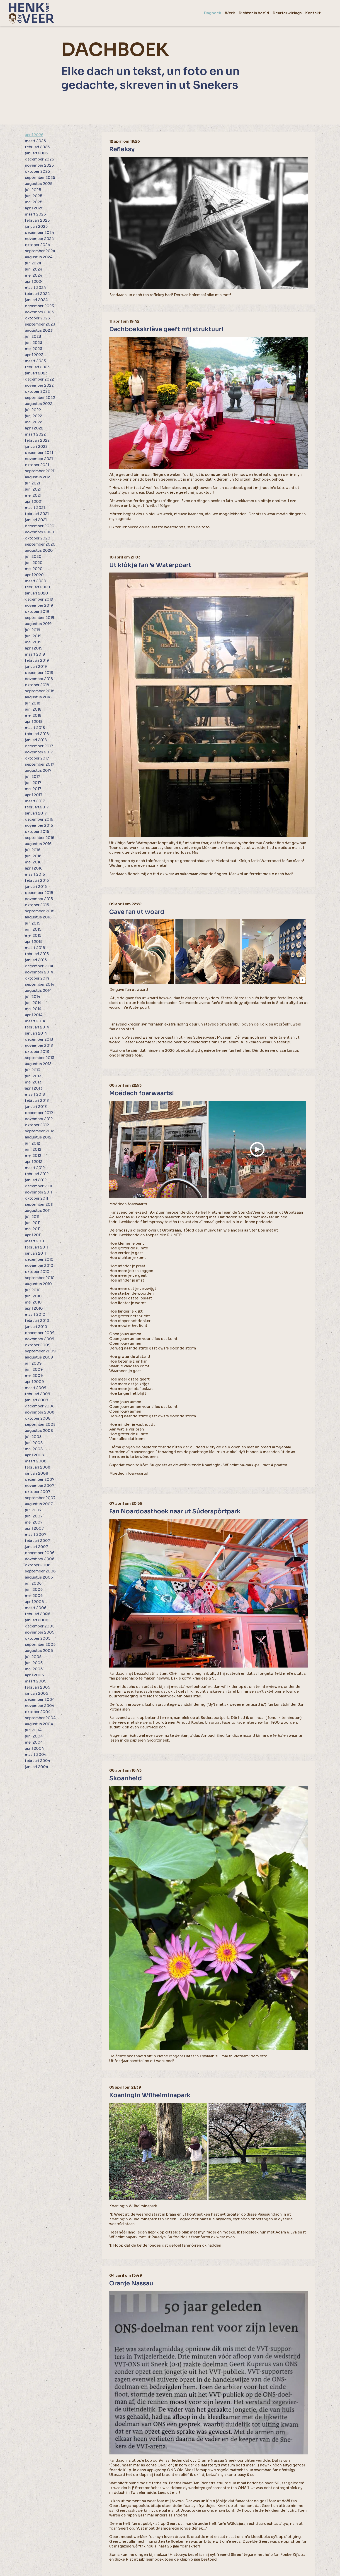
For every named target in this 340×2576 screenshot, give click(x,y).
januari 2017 (36, 813)
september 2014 (39, 984)
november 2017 (39, 752)
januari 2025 (36, 226)
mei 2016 (33, 862)
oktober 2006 (37, 1565)
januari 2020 (36, 593)
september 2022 (40, 397)
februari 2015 (37, 953)
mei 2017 (33, 788)
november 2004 (39, 1705)
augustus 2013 (38, 1064)
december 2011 (38, 1186)
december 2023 (39, 306)
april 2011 (33, 1235)
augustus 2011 (38, 1210)
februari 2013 (37, 1100)
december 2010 (39, 1259)
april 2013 (33, 1088)
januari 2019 (36, 666)
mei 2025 (33, 202)
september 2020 (40, 544)
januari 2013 (36, 1106)
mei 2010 (33, 1302)
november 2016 (39, 825)
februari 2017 (37, 807)
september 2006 (40, 1571)
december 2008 (39, 1406)
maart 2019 (35, 654)
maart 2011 (34, 1241)
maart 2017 (35, 801)
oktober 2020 (37, 538)
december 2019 (39, 599)
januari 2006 (36, 1620)
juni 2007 (34, 1516)
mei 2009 (34, 1375)
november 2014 (39, 972)
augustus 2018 (38, 697)
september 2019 (39, 617)
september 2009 (40, 1351)
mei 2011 (32, 1229)
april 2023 (34, 354)
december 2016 (39, 819)
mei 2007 (34, 1522)
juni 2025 (33, 196)
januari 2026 (36, 153)
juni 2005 (34, 1663)
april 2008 (34, 1455)
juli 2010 (33, 1290)
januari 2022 (36, 446)
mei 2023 (33, 348)
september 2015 (39, 911)
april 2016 (33, 868)
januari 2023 (36, 373)
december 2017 (39, 746)
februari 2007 (37, 1540)
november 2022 (39, 385)
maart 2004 (35, 1754)
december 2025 (39, 159)
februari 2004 (37, 1760)
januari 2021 (36, 520)
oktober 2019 (37, 611)
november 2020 (39, 532)
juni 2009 (34, 1369)
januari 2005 (36, 1693)
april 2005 (34, 1675)
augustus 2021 (38, 477)
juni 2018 (33, 709)
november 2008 (39, 1412)
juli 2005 (33, 1656)
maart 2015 (35, 947)
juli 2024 (33, 263)
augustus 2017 (38, 770)
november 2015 (39, 898)
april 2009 (34, 1381)
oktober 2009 (38, 1345)
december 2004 (40, 1699)
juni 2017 (33, 782)
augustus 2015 (38, 917)
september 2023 (40, 324)
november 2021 (39, 458)
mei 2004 (34, 1742)
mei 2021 (33, 495)
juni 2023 (33, 342)
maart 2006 (35, 1608)
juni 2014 (33, 1002)
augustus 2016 (38, 843)
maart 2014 (35, 1021)
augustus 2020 (39, 550)
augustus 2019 (38, 623)
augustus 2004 (39, 1724)
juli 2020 (33, 556)
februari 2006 (37, 1614)
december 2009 (40, 1332)
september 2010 (40, 1277)
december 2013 (39, 1039)
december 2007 (39, 1479)
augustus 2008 (39, 1430)
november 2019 (39, 605)
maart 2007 (35, 1534)
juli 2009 (33, 1363)
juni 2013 (33, 1076)
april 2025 (34, 208)
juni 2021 (33, 489)
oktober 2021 (37, 464)
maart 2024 (35, 287)
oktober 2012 (37, 1125)
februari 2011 (36, 1247)
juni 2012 (33, 1149)
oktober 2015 (37, 905)
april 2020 (34, 575)
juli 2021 (32, 483)
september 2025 (40, 177)
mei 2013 (33, 1082)
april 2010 (34, 1308)
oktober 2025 (37, 171)
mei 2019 (33, 642)
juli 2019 (32, 630)
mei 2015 (33, 935)
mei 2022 (33, 422)
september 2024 (40, 251)
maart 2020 (35, 581)
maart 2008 (35, 1461)
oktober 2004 (38, 1711)
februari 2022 (37, 440)
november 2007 (39, 1485)
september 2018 (39, 691)
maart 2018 (35, 727)
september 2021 (39, 471)
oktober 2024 (37, 244)
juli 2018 (32, 703)
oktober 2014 (37, 978)
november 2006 (39, 1559)
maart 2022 (35, 434)
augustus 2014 (38, 990)
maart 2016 (35, 874)
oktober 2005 (37, 1638)
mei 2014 (33, 1008)
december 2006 (39, 1552)
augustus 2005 (39, 1650)
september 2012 (39, 1131)
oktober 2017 (37, 758)
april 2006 (34, 1601)
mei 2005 (34, 1669)
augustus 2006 (39, 1577)
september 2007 (40, 1497)
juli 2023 (33, 336)
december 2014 (39, 966)
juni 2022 (33, 416)
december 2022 (39, 379)
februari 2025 (37, 220)
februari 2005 (37, 1687)
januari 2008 (36, 1473)
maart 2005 (35, 1681)
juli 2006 (33, 1583)
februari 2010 (37, 1320)
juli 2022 (33, 409)
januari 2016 (36, 886)
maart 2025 (35, 214)
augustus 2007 (39, 1504)
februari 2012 (37, 1174)
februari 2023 (37, 367)
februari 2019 (37, 660)
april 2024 (34, 281)
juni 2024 (33, 269)
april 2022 (34, 428)
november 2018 (39, 678)
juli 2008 (33, 1436)
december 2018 (39, 672)
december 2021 (39, 452)
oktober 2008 (37, 1418)
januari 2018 (36, 740)
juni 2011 (32, 1222)
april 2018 (33, 721)
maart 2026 (35, 141)
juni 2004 (34, 1736)
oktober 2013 (37, 1051)
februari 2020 (37, 587)
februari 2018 (37, 733)
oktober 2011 (36, 1198)
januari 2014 (36, 1033)
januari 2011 (35, 1253)
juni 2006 (34, 1589)
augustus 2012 (38, 1137)
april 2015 (33, 941)
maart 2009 (35, 1387)
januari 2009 (36, 1400)
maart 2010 (35, 1314)
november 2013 (39, 1045)
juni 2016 (33, 856)
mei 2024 (33, 275)
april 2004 (34, 1748)
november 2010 (39, 1265)
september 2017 (39, 764)
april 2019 (34, 648)
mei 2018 (33, 715)
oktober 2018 (37, 685)
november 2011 (38, 1192)
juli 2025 (33, 189)
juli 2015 (32, 923)
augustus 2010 (38, 1284)
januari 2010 (36, 1326)
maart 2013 (35, 1094)
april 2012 (33, 1161)
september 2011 (39, 1204)
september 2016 (39, 837)
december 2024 (39, 232)
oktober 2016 (37, 831)
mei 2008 (34, 1449)
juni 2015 (33, 929)
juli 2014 (32, 996)
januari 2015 (36, 960)
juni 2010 (33, 1296)
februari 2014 (37, 1027)
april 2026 (34, 134)
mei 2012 (33, 1155)
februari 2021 (37, 513)
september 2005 (40, 1644)
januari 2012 (36, 1180)
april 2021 (33, 501)
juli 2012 (32, 1143)
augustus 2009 (39, 1357)
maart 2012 (35, 1167)
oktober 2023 (37, 318)
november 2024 (39, 238)
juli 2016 (32, 850)
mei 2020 (34, 568)
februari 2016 (37, 880)
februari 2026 (37, 147)
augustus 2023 (38, 330)
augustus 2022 (38, 403)
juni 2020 (34, 562)
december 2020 (39, 526)
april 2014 (34, 1015)
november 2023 (39, 312)
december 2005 (39, 1626)
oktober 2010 (37, 1271)
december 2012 (39, 1112)
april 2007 (34, 1528)
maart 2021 (35, 507)
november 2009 (39, 1339)
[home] (31, 13)
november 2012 (39, 1119)
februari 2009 (37, 1394)
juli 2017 (32, 776)
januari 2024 (36, 299)
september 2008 (40, 1424)
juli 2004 (33, 1730)
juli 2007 (33, 1510)
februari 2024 (37, 293)
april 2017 (33, 795)
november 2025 (39, 165)
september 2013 (39, 1057)
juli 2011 (32, 1216)
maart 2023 (35, 361)
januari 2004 (36, 1766)
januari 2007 (36, 1546)
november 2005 (39, 1632)
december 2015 (39, 892)
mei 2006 (34, 1595)
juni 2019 (33, 636)
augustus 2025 (38, 183)
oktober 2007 (37, 1491)
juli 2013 (32, 1070)
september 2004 (40, 1718)
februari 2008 (37, 1467)
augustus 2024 (39, 257)
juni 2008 (34, 1442)
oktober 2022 (37, 391)
